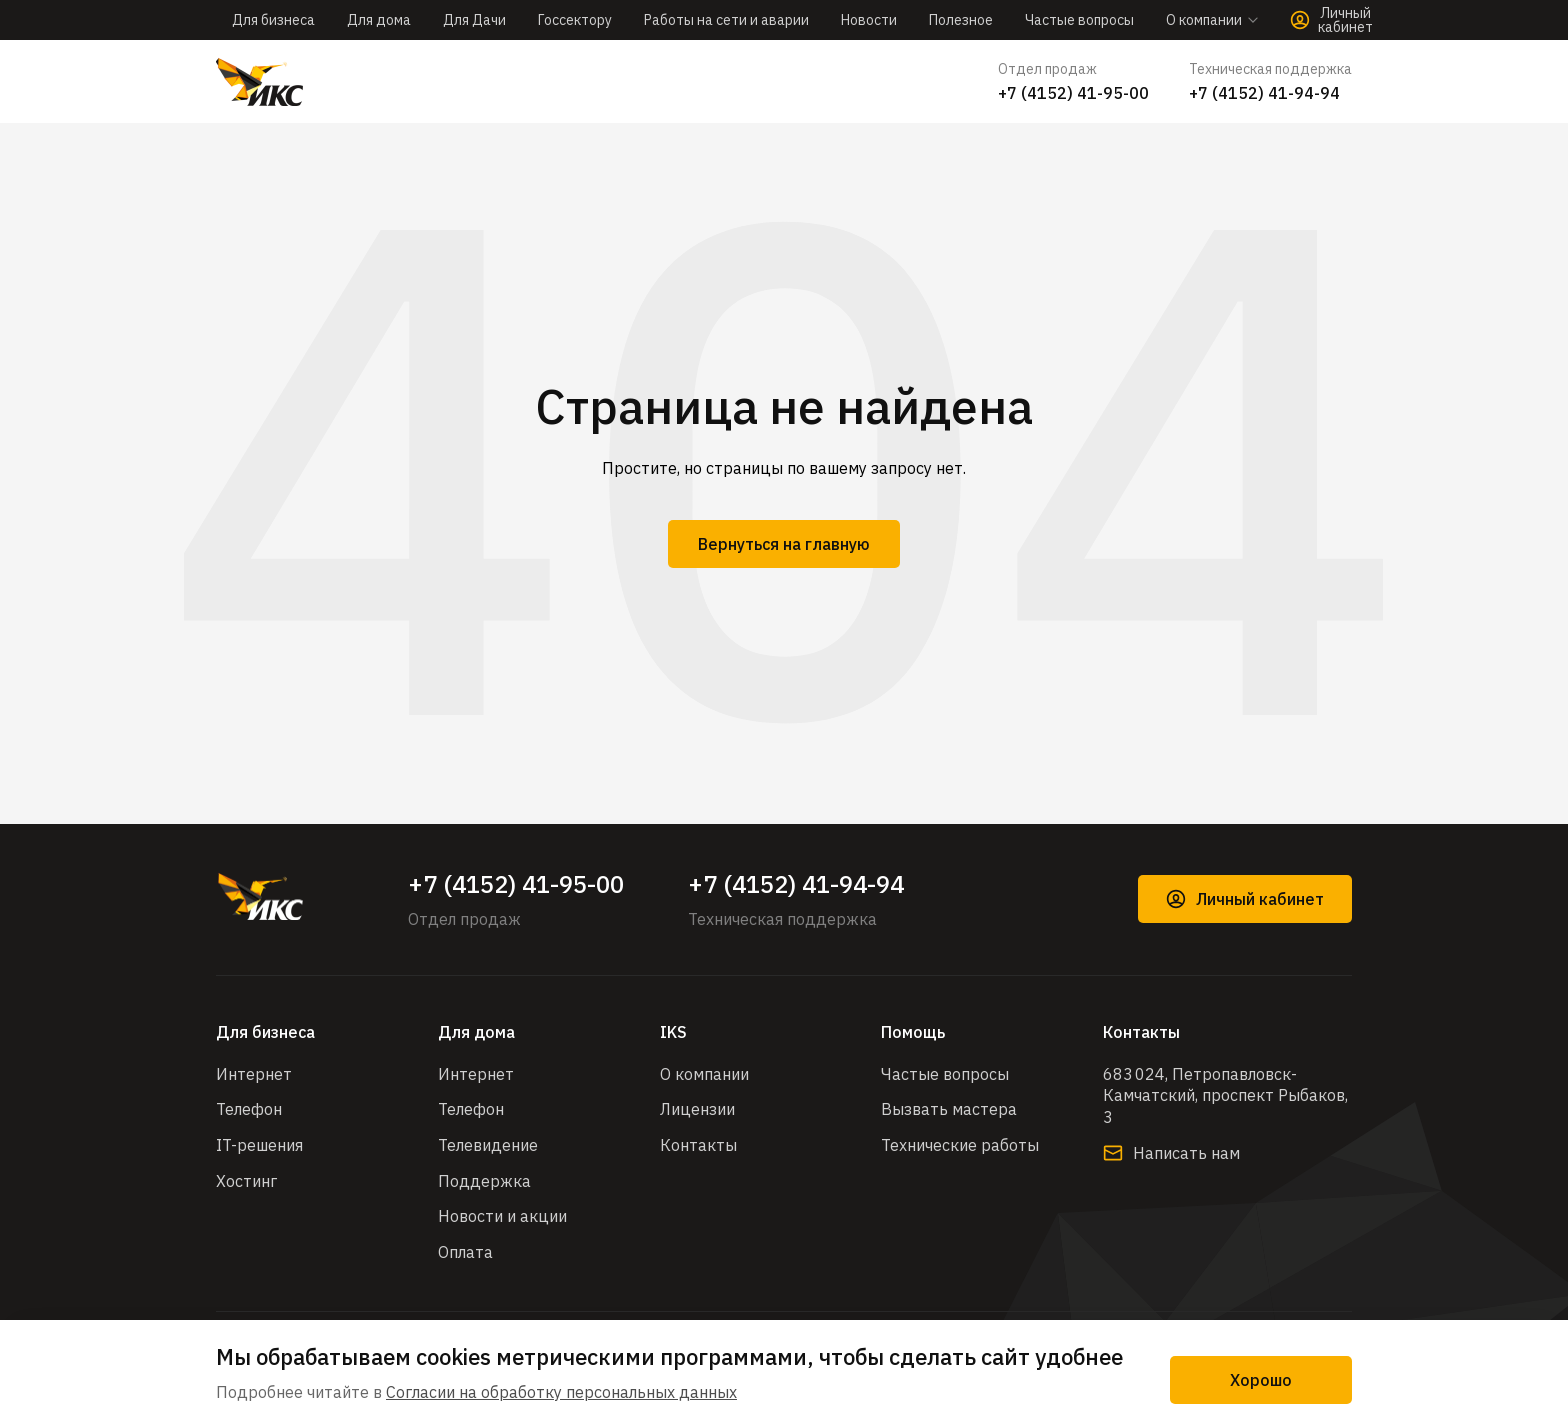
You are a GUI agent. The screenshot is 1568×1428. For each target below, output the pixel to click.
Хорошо (1261, 1380)
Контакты (698, 1145)
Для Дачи (474, 20)
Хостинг (246, 1181)
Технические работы (960, 1145)
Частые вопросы (1079, 20)
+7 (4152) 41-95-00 (1073, 93)
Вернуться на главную (784, 544)
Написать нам (1171, 1153)
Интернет (254, 1074)
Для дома (379, 20)
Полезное (961, 20)
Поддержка (484, 1181)
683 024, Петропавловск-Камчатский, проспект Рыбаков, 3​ (1225, 1095)
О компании (704, 1074)
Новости (869, 20)
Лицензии (697, 1109)
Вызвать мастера (949, 1109)
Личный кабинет (1245, 899)
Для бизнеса (273, 20)
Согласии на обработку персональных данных (561, 1392)
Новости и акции (502, 1216)
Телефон (249, 1109)
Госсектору (575, 20)
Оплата (465, 1252)
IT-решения (259, 1145)
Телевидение (488, 1145)
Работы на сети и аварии (726, 20)
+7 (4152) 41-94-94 (1264, 93)
